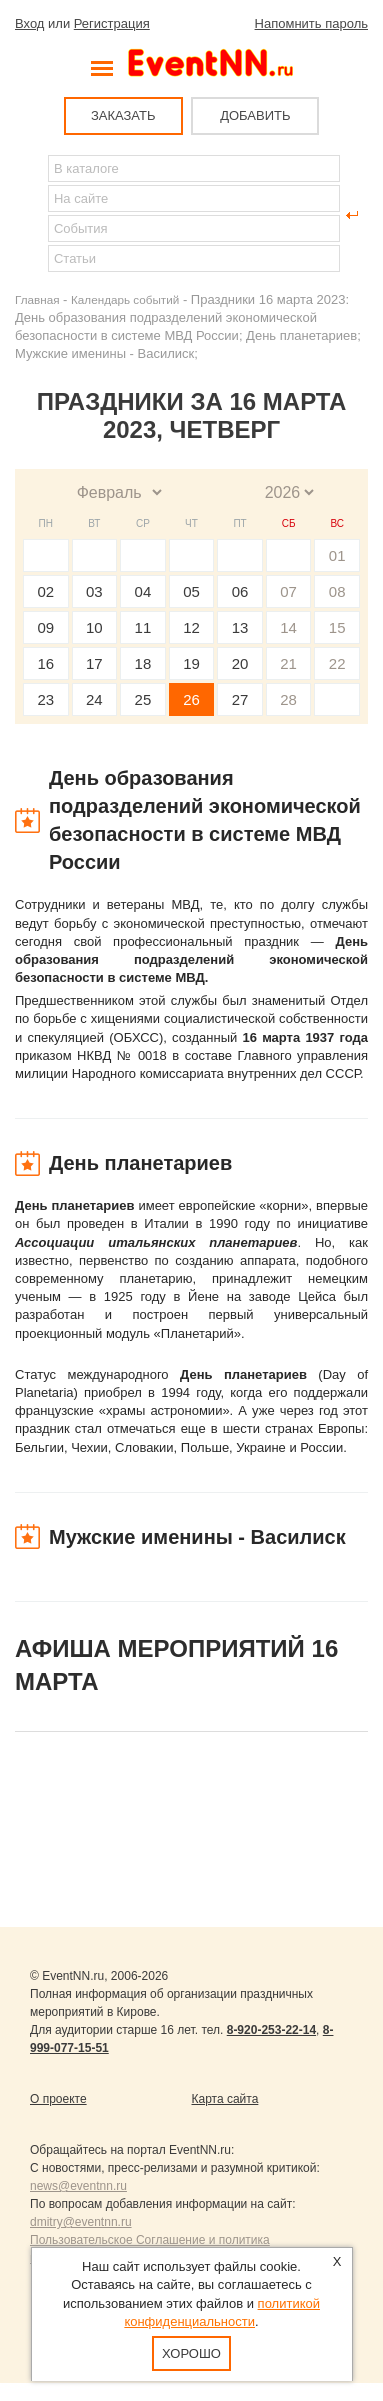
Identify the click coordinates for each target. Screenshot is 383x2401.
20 (240, 663)
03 (94, 591)
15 (337, 627)
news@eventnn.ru (78, 2186)
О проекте (58, 2099)
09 (45, 627)
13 (240, 627)
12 (191, 627)
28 (288, 699)
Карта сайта (225, 2099)
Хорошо (191, 2353)
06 (240, 591)
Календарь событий (125, 299)
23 (45, 699)
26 (191, 699)
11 (143, 627)
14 (288, 627)
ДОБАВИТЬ (255, 115)
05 (191, 591)
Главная (37, 299)
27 (240, 699)
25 (143, 699)
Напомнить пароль (311, 23)
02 (45, 591)
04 (143, 591)
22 (337, 663)
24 (94, 699)
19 (191, 663)
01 (337, 555)
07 (288, 591)
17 (94, 663)
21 (288, 663)
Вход (29, 23)
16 (45, 663)
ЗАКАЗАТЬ (123, 115)
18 (143, 663)
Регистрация (112, 23)
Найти (31, 215)
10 (94, 627)
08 (337, 591)
